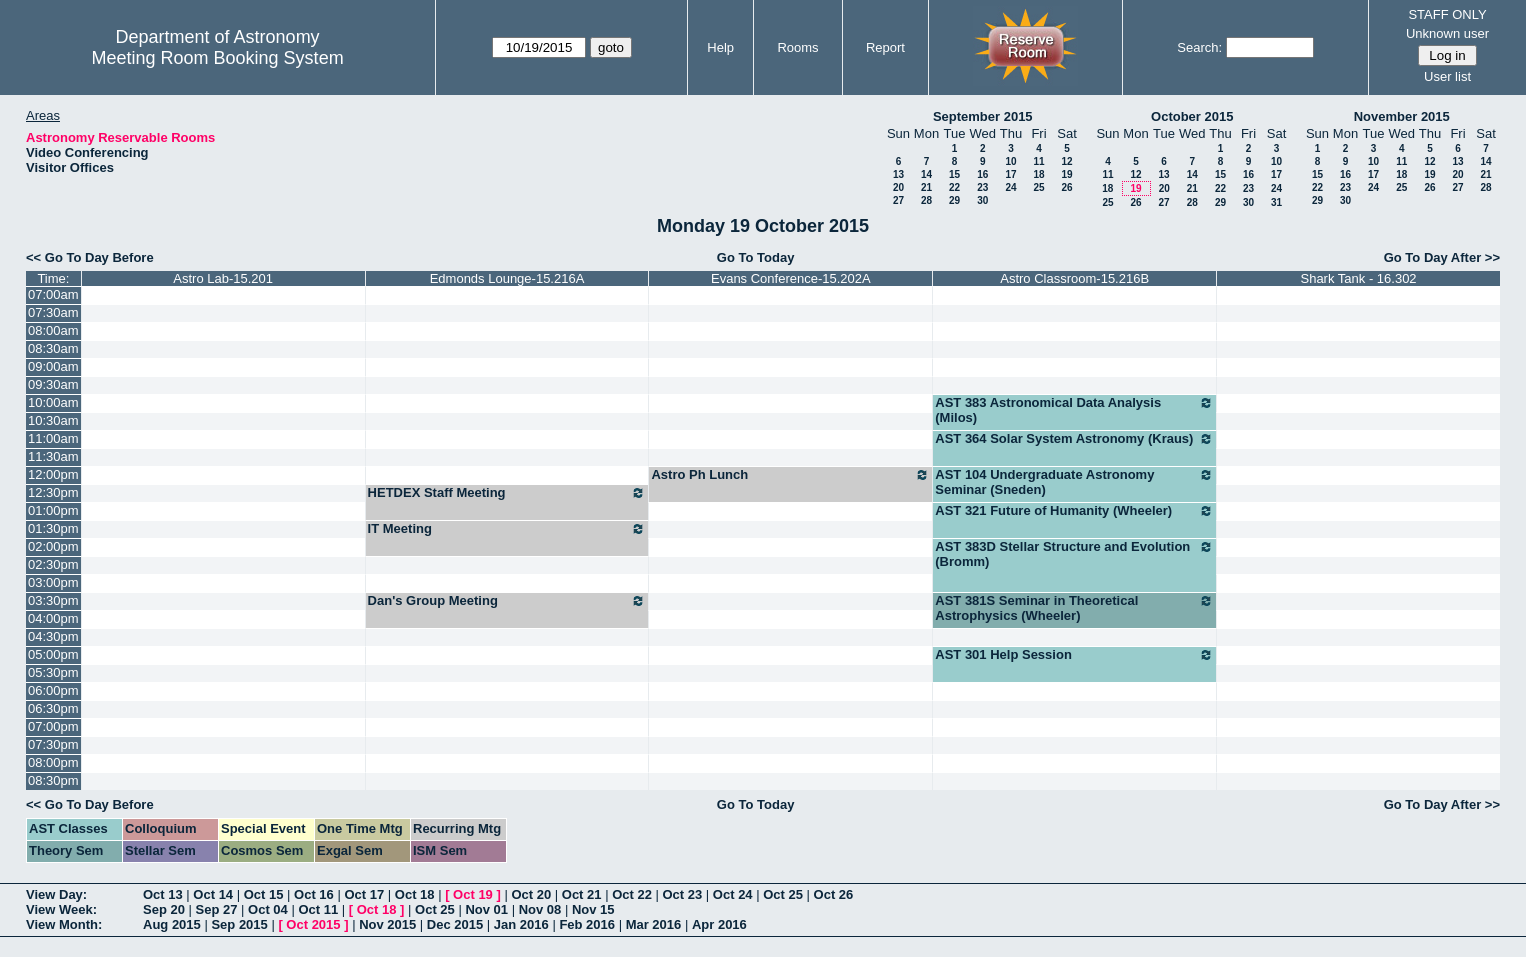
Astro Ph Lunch (790, 475)
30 (982, 200)
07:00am (53, 294)
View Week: (61, 909)
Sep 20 (164, 909)
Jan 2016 (521, 924)
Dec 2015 (455, 924)
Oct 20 (531, 894)
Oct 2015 (313, 924)
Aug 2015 (172, 924)
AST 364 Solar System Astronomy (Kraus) (1074, 439)
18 (1038, 174)
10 (1010, 161)
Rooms (797, 47)
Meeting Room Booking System (218, 58)
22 (954, 187)
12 (1066, 161)
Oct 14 (213, 894)
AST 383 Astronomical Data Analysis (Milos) (1074, 410)
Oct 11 (318, 909)
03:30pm (53, 600)
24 (1010, 187)
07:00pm (53, 726)
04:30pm (53, 636)
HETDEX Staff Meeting (507, 493)
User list (1447, 76)
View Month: (64, 924)
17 (1010, 174)
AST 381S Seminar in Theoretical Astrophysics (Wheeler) (1074, 608)
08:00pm (53, 762)
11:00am (53, 438)
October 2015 (1192, 116)
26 (1066, 187)
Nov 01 (486, 909)
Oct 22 (632, 894)
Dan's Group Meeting (507, 601)
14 (926, 174)
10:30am (53, 420)
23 (982, 187)
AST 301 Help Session (1074, 655)
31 (1276, 202)
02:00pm (53, 546)
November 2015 (1402, 116)
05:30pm (53, 672)
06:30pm (53, 708)
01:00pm (53, 510)
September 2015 (983, 116)
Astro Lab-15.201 (223, 278)
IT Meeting (507, 529)
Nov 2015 (387, 924)
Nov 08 (540, 909)
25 (1038, 187)
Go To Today (756, 257)
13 (898, 174)
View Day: (56, 894)
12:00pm (53, 474)
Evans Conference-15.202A (791, 278)
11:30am (53, 456)
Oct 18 (415, 894)
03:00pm (53, 582)
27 (898, 200)
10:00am (53, 402)
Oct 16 (314, 894)
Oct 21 (582, 894)
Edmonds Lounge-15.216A (507, 278)
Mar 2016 (654, 924)
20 (898, 187)
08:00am (53, 330)
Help (720, 47)
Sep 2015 (239, 924)
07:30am (53, 312)
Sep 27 (217, 909)
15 (954, 174)
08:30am (53, 348)
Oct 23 (683, 894)
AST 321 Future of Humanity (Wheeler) (1074, 511)
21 (926, 187)
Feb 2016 (587, 924)
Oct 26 (834, 894)
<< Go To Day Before (90, 257)
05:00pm (53, 654)
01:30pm (53, 528)
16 (982, 174)
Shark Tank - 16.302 (1358, 278)
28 (926, 200)
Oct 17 (364, 894)
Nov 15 (593, 909)
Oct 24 (733, 894)
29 (954, 200)
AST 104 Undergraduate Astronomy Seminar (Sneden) (1074, 482)
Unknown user (1447, 33)
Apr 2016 (719, 924)
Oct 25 (783, 894)
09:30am (53, 384)
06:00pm (53, 690)
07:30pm (53, 744)
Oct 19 (473, 894)
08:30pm (53, 780)
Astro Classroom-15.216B (1074, 278)
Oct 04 (268, 909)
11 (1038, 161)
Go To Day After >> (1442, 257)
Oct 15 (264, 894)
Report (885, 47)
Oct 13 (163, 894)
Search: (1199, 47)
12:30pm (53, 492)
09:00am (53, 366)
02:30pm (53, 564)
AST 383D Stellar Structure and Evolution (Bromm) (1074, 554)
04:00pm (53, 618)
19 (1066, 174)
